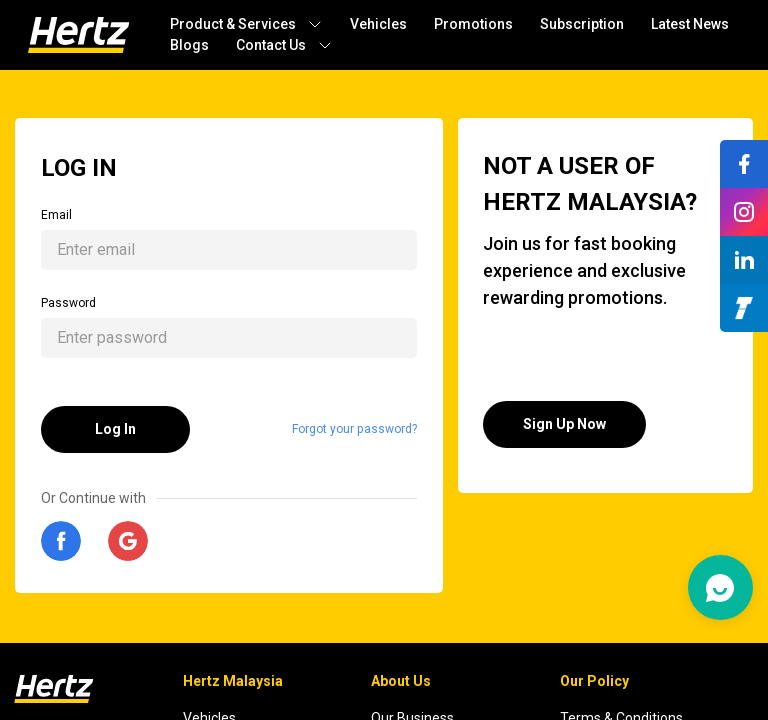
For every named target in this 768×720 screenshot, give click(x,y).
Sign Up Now (564, 424)
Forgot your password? (354, 429)
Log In (115, 429)
